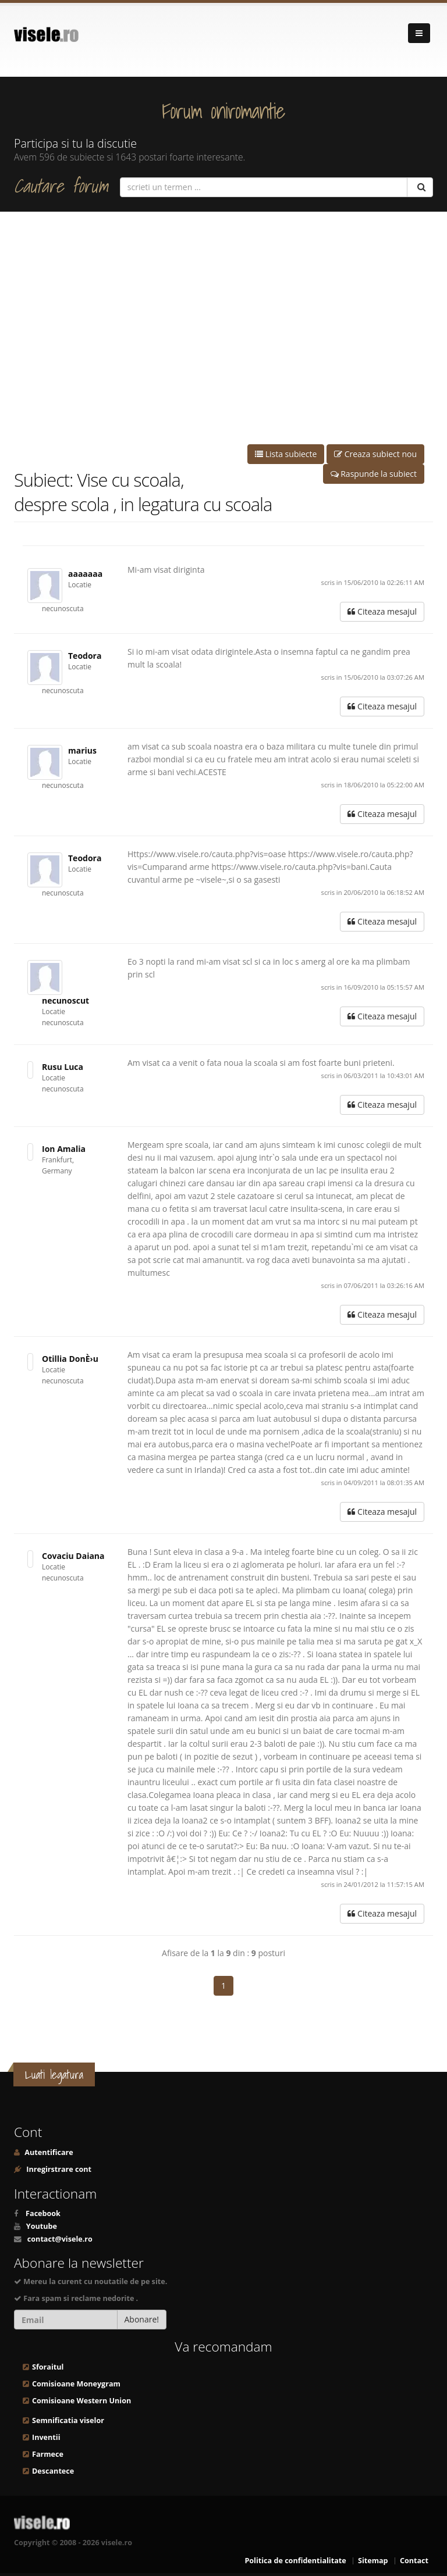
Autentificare (48, 2152)
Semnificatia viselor (68, 2420)
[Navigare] (419, 33)
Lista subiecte (286, 453)
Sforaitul (47, 2367)
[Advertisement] (223, 328)
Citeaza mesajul (382, 611)
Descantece (53, 2471)
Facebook (43, 2213)
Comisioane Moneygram (76, 2384)
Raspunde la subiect (374, 473)
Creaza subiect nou (375, 453)
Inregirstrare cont (57, 2169)
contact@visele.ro (60, 2239)
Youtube (41, 2226)
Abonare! (142, 2319)
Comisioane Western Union (81, 2401)
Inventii (46, 2437)
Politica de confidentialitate (295, 2561)
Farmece (47, 2454)
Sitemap (373, 2561)
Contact (414, 2561)
